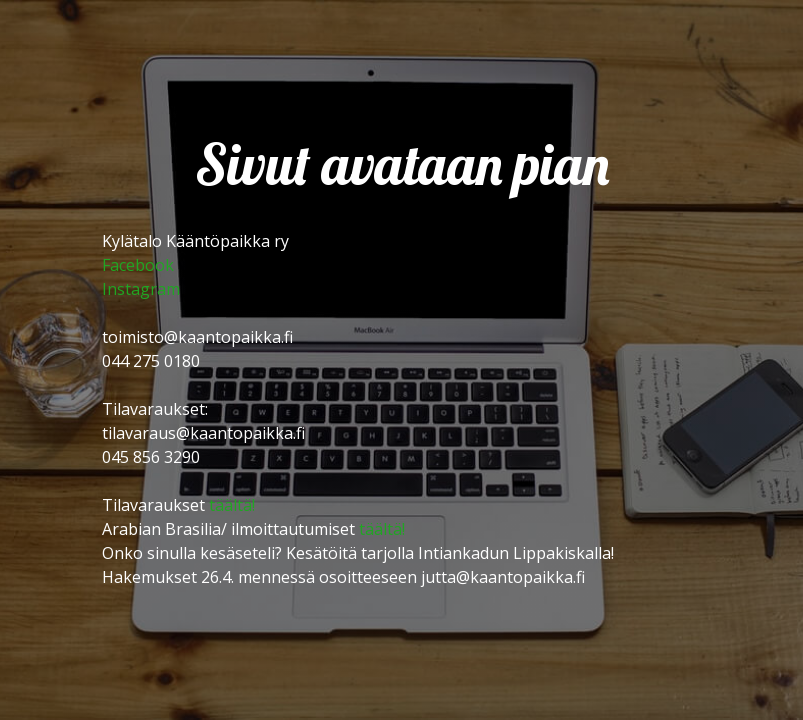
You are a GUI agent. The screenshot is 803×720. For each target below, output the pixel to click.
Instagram (141, 289)
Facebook (138, 265)
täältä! (232, 505)
